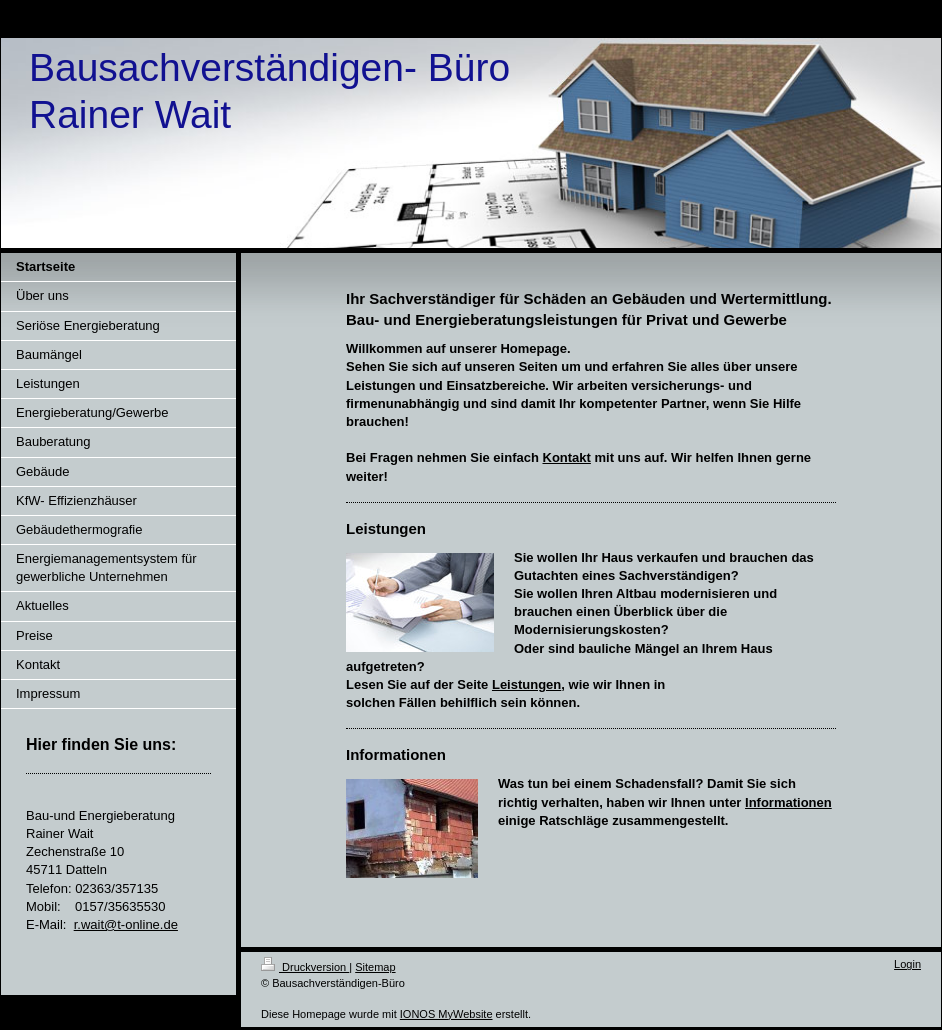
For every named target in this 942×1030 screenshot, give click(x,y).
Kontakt (567, 457)
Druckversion (305, 967)
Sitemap (375, 967)
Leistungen (526, 684)
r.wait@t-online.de (126, 924)
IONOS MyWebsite (446, 1014)
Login (907, 964)
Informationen (788, 802)
